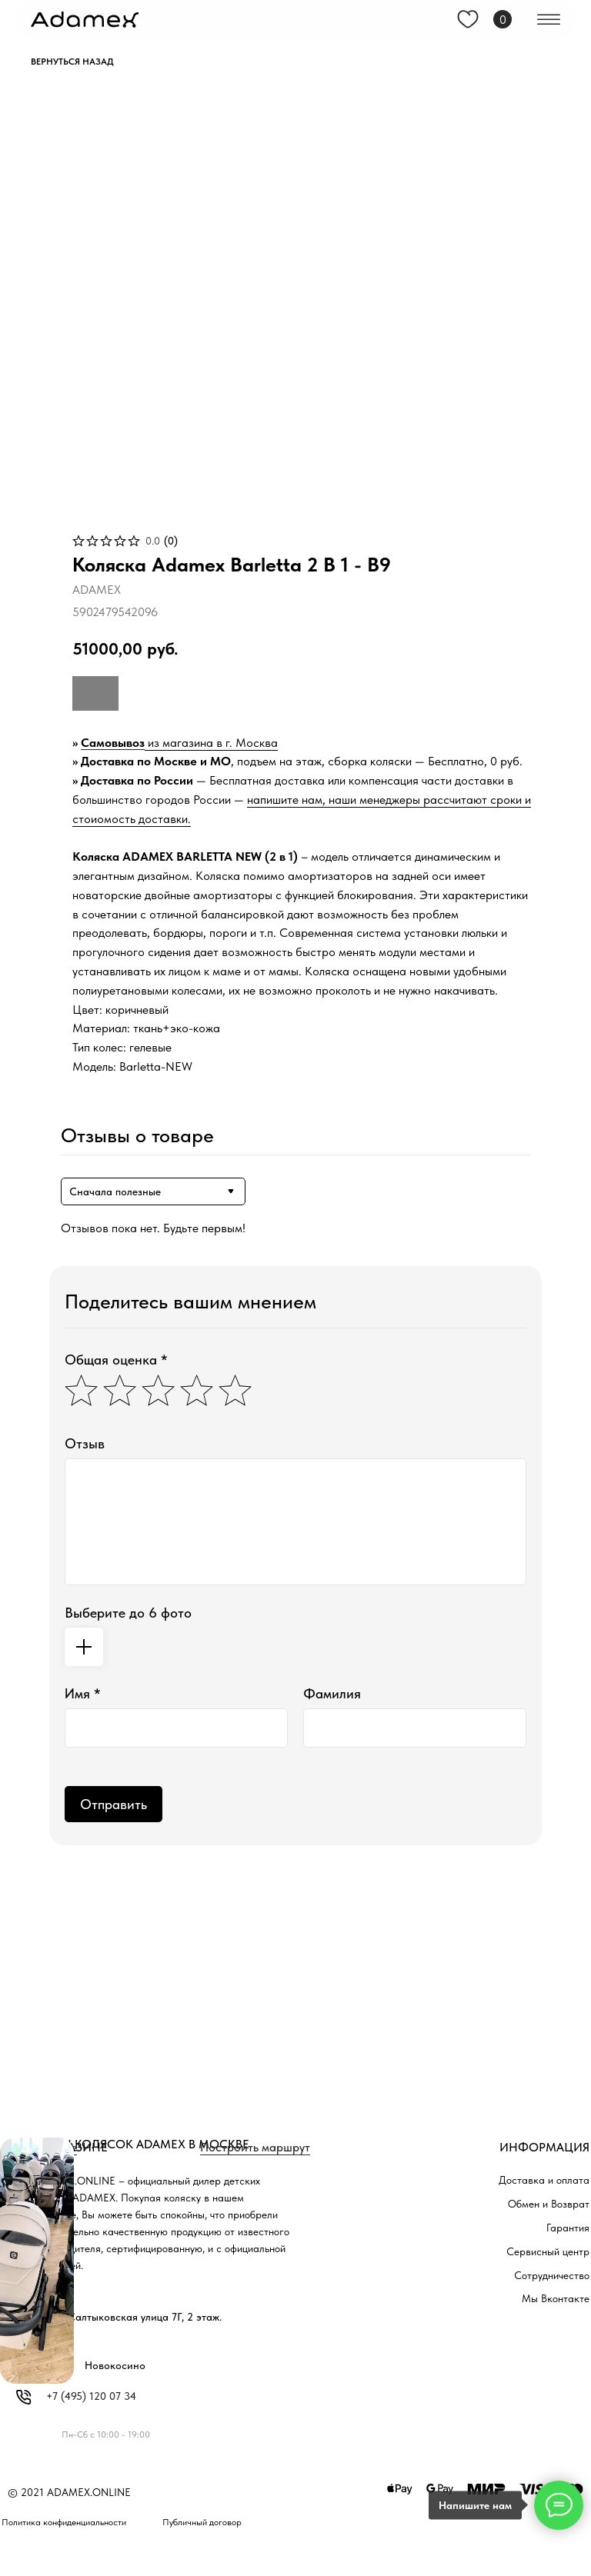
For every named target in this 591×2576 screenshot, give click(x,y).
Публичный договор (202, 2522)
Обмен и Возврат (548, 2204)
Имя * (83, 1693)
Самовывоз (113, 742)
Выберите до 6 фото (128, 1613)
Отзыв (85, 1443)
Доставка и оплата (544, 2180)
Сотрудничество (551, 2275)
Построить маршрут (255, 2147)
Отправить (113, 1804)
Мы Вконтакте (555, 2298)
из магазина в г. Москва (211, 742)
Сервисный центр (547, 2251)
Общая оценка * (116, 1359)
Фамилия (332, 1693)
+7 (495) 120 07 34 (91, 2396)
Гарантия (567, 2227)
